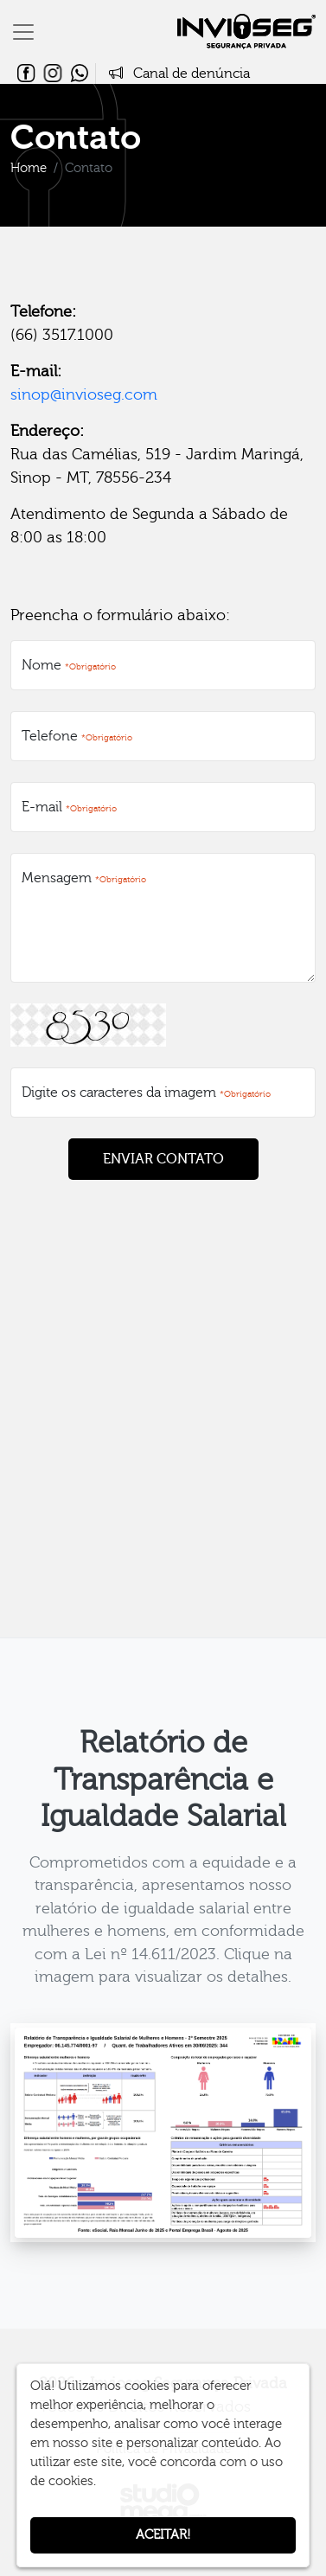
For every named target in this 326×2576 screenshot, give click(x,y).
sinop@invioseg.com (83, 395)
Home (28, 168)
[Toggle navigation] (23, 32)
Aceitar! (163, 2535)
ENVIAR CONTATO (163, 1159)
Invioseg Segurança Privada (246, 31)
